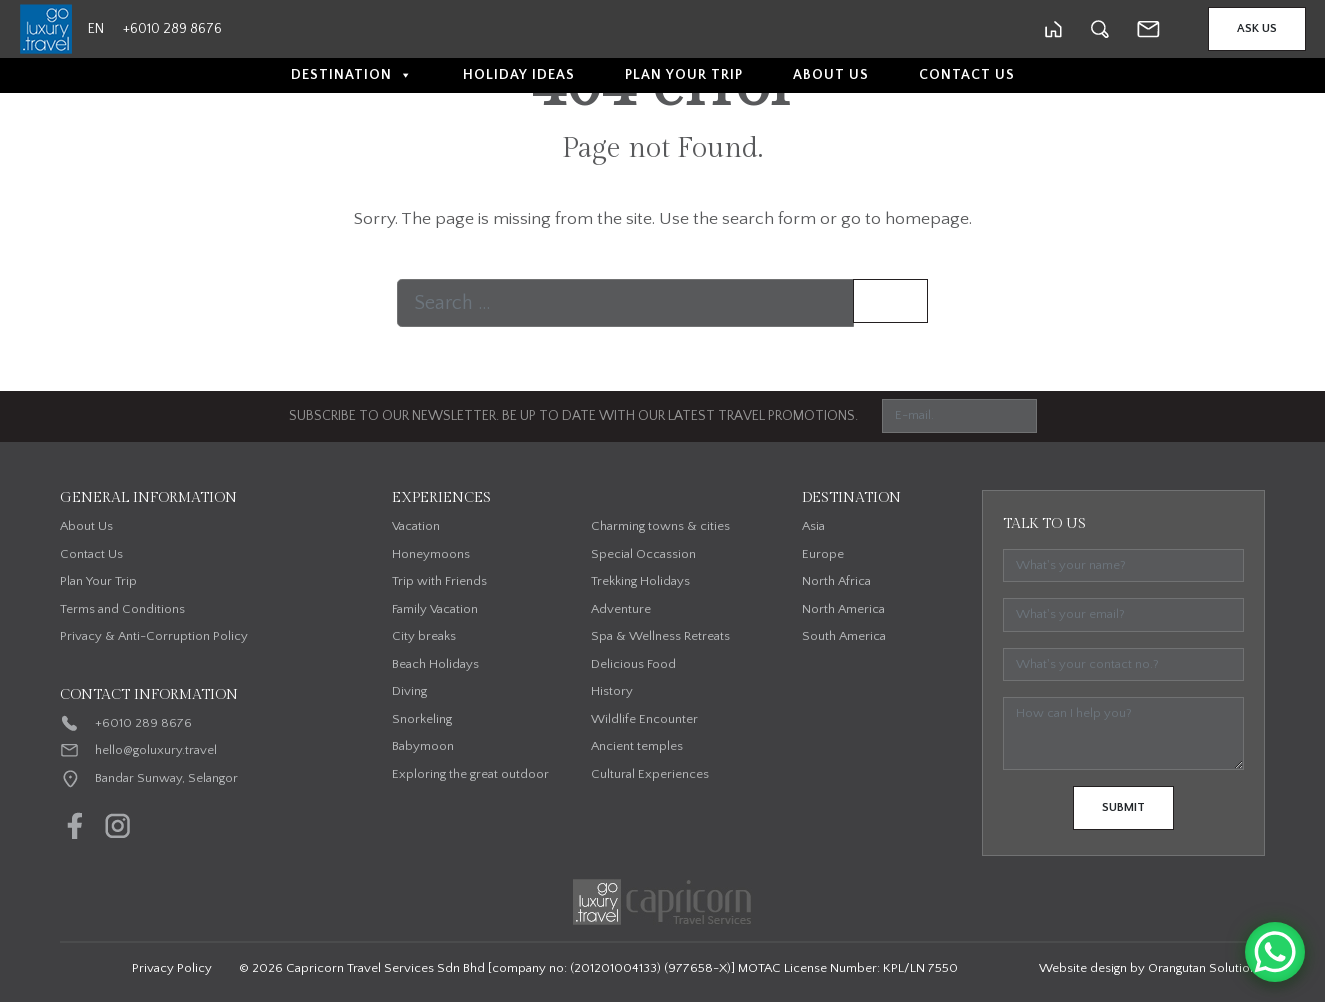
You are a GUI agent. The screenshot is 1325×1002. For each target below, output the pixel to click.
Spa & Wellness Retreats (660, 636)
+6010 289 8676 (143, 723)
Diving (409, 691)
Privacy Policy (172, 968)
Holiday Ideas (519, 75)
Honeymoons (431, 554)
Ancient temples (637, 746)
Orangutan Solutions (1205, 968)
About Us (831, 75)
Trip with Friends (439, 581)
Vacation (416, 526)
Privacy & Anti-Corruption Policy (154, 636)
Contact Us (967, 75)
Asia (813, 526)
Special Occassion (643, 554)
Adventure (621, 609)
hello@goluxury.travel (156, 750)
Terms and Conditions (122, 609)
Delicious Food (633, 664)
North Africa (836, 581)
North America (843, 609)
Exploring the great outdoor (470, 774)
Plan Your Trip (684, 75)
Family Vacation (435, 609)
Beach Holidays (435, 664)
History (612, 691)
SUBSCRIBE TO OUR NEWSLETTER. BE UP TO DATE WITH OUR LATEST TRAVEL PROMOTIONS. (573, 416)
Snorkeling (422, 719)
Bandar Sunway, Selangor (166, 778)
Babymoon (423, 746)
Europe (823, 554)
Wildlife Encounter (644, 719)
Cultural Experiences (650, 774)
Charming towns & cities (660, 526)
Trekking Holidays (640, 581)
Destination (352, 75)
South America (844, 636)
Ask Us (1257, 28)
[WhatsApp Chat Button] (1275, 952)
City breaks (424, 636)
